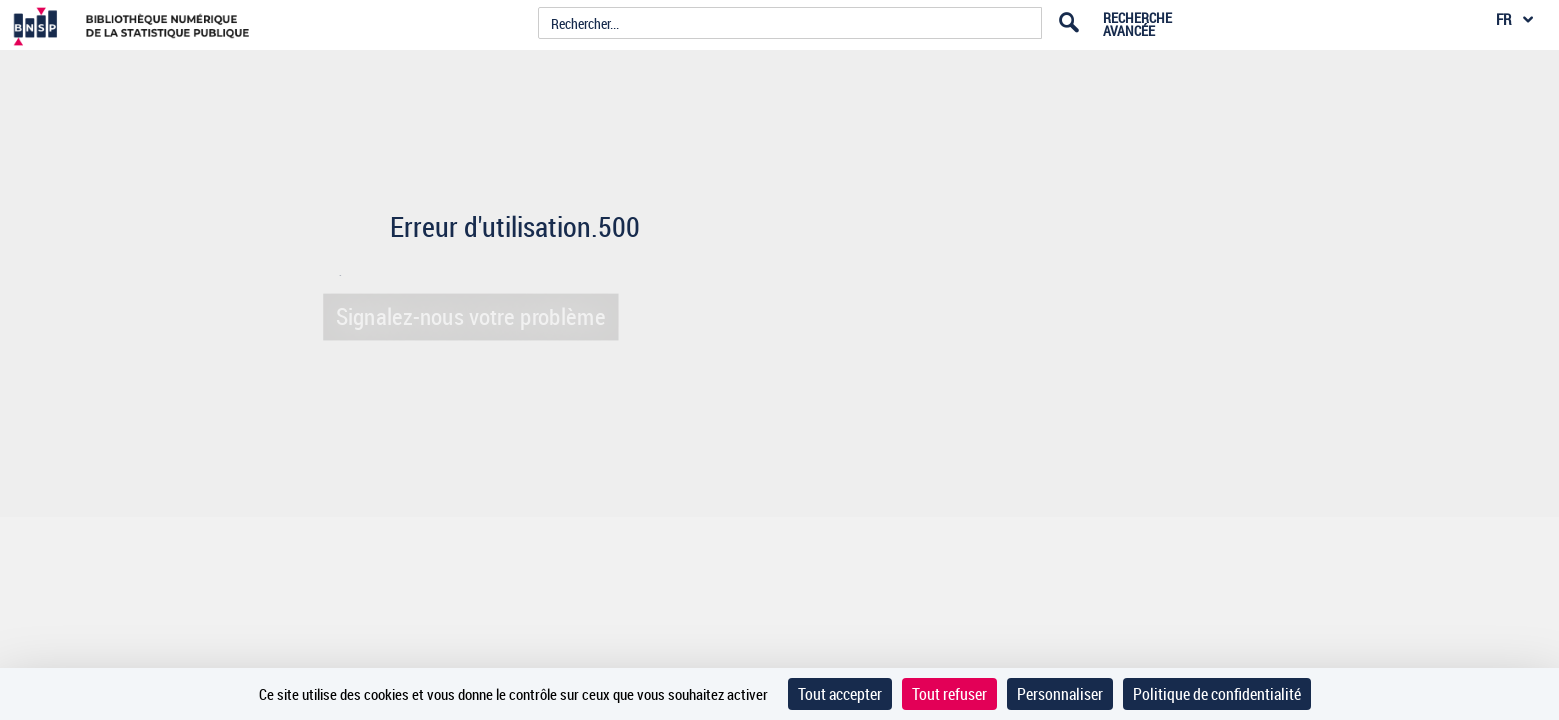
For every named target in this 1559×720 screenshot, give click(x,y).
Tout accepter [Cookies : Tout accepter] (840, 694)
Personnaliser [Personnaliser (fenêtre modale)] (1060, 694)
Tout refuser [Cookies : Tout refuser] (949, 694)
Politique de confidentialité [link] (1217, 694)
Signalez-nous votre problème (465, 316)
